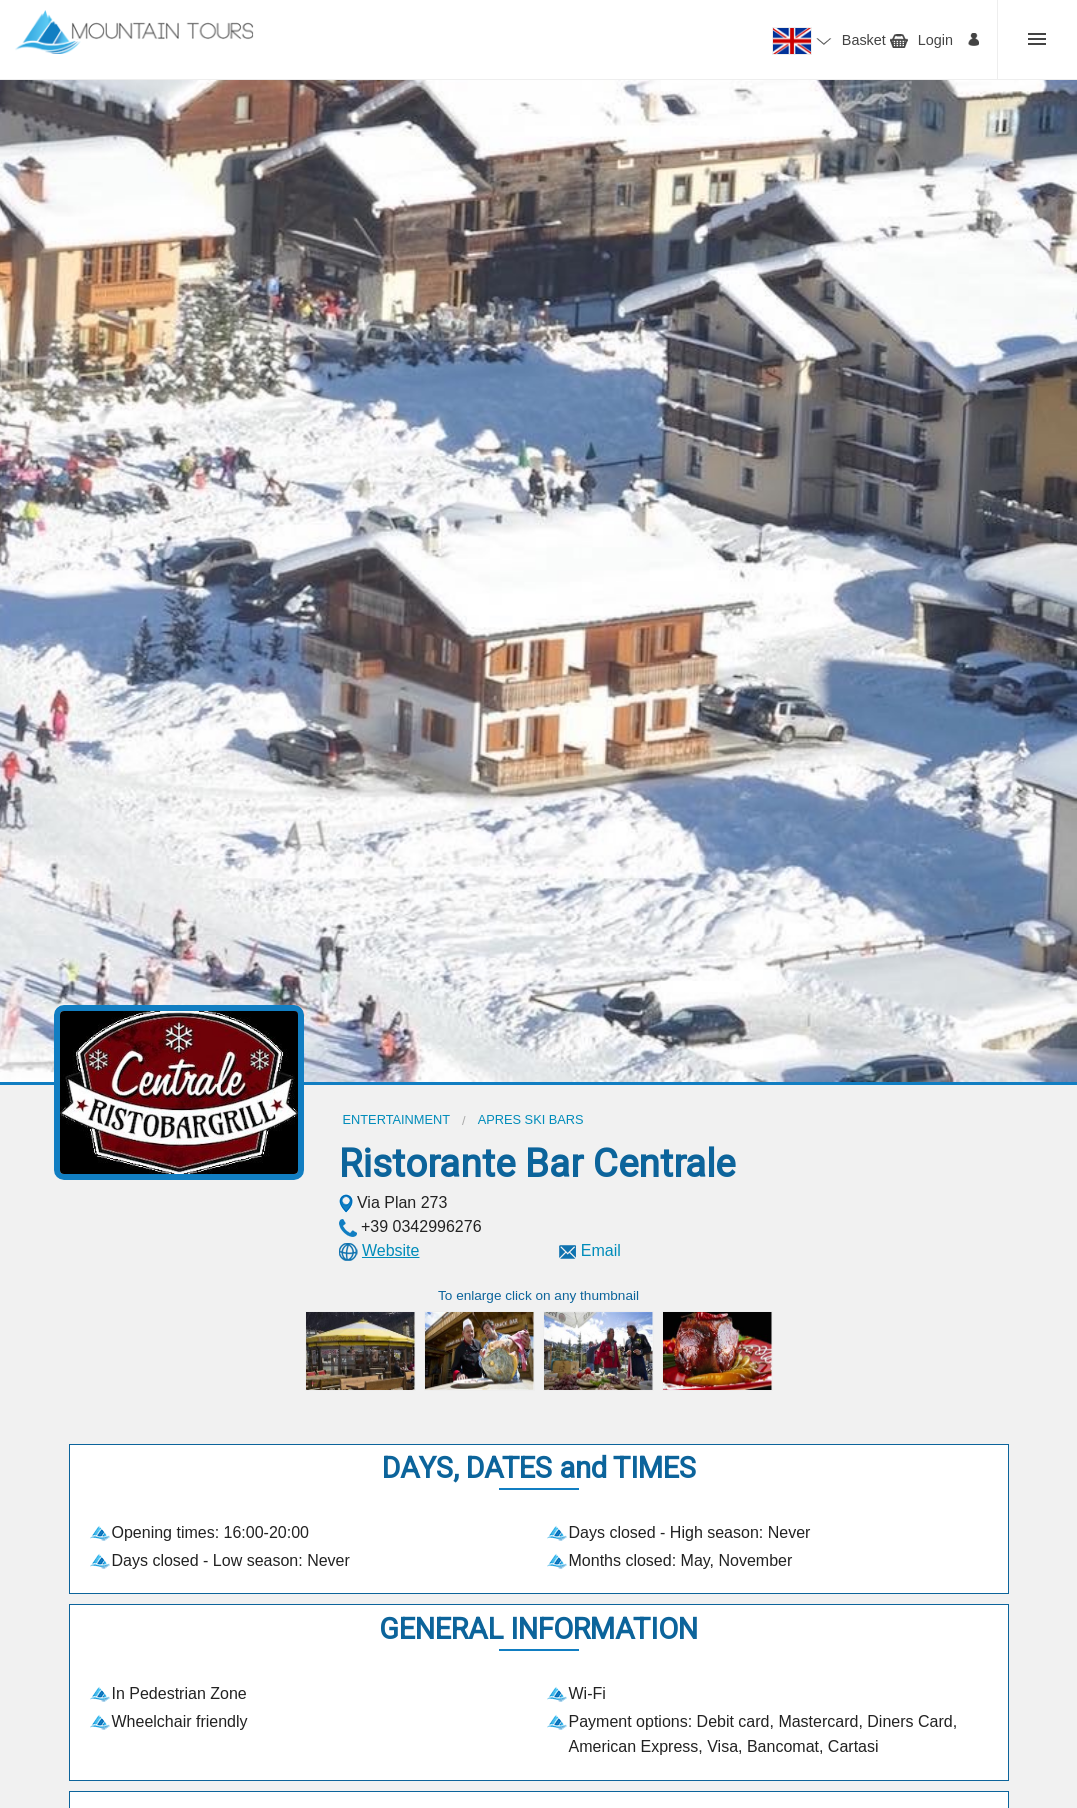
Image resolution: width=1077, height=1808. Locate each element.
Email (601, 1250)
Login (935, 40)
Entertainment (397, 1119)
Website (391, 1250)
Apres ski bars (531, 1119)
